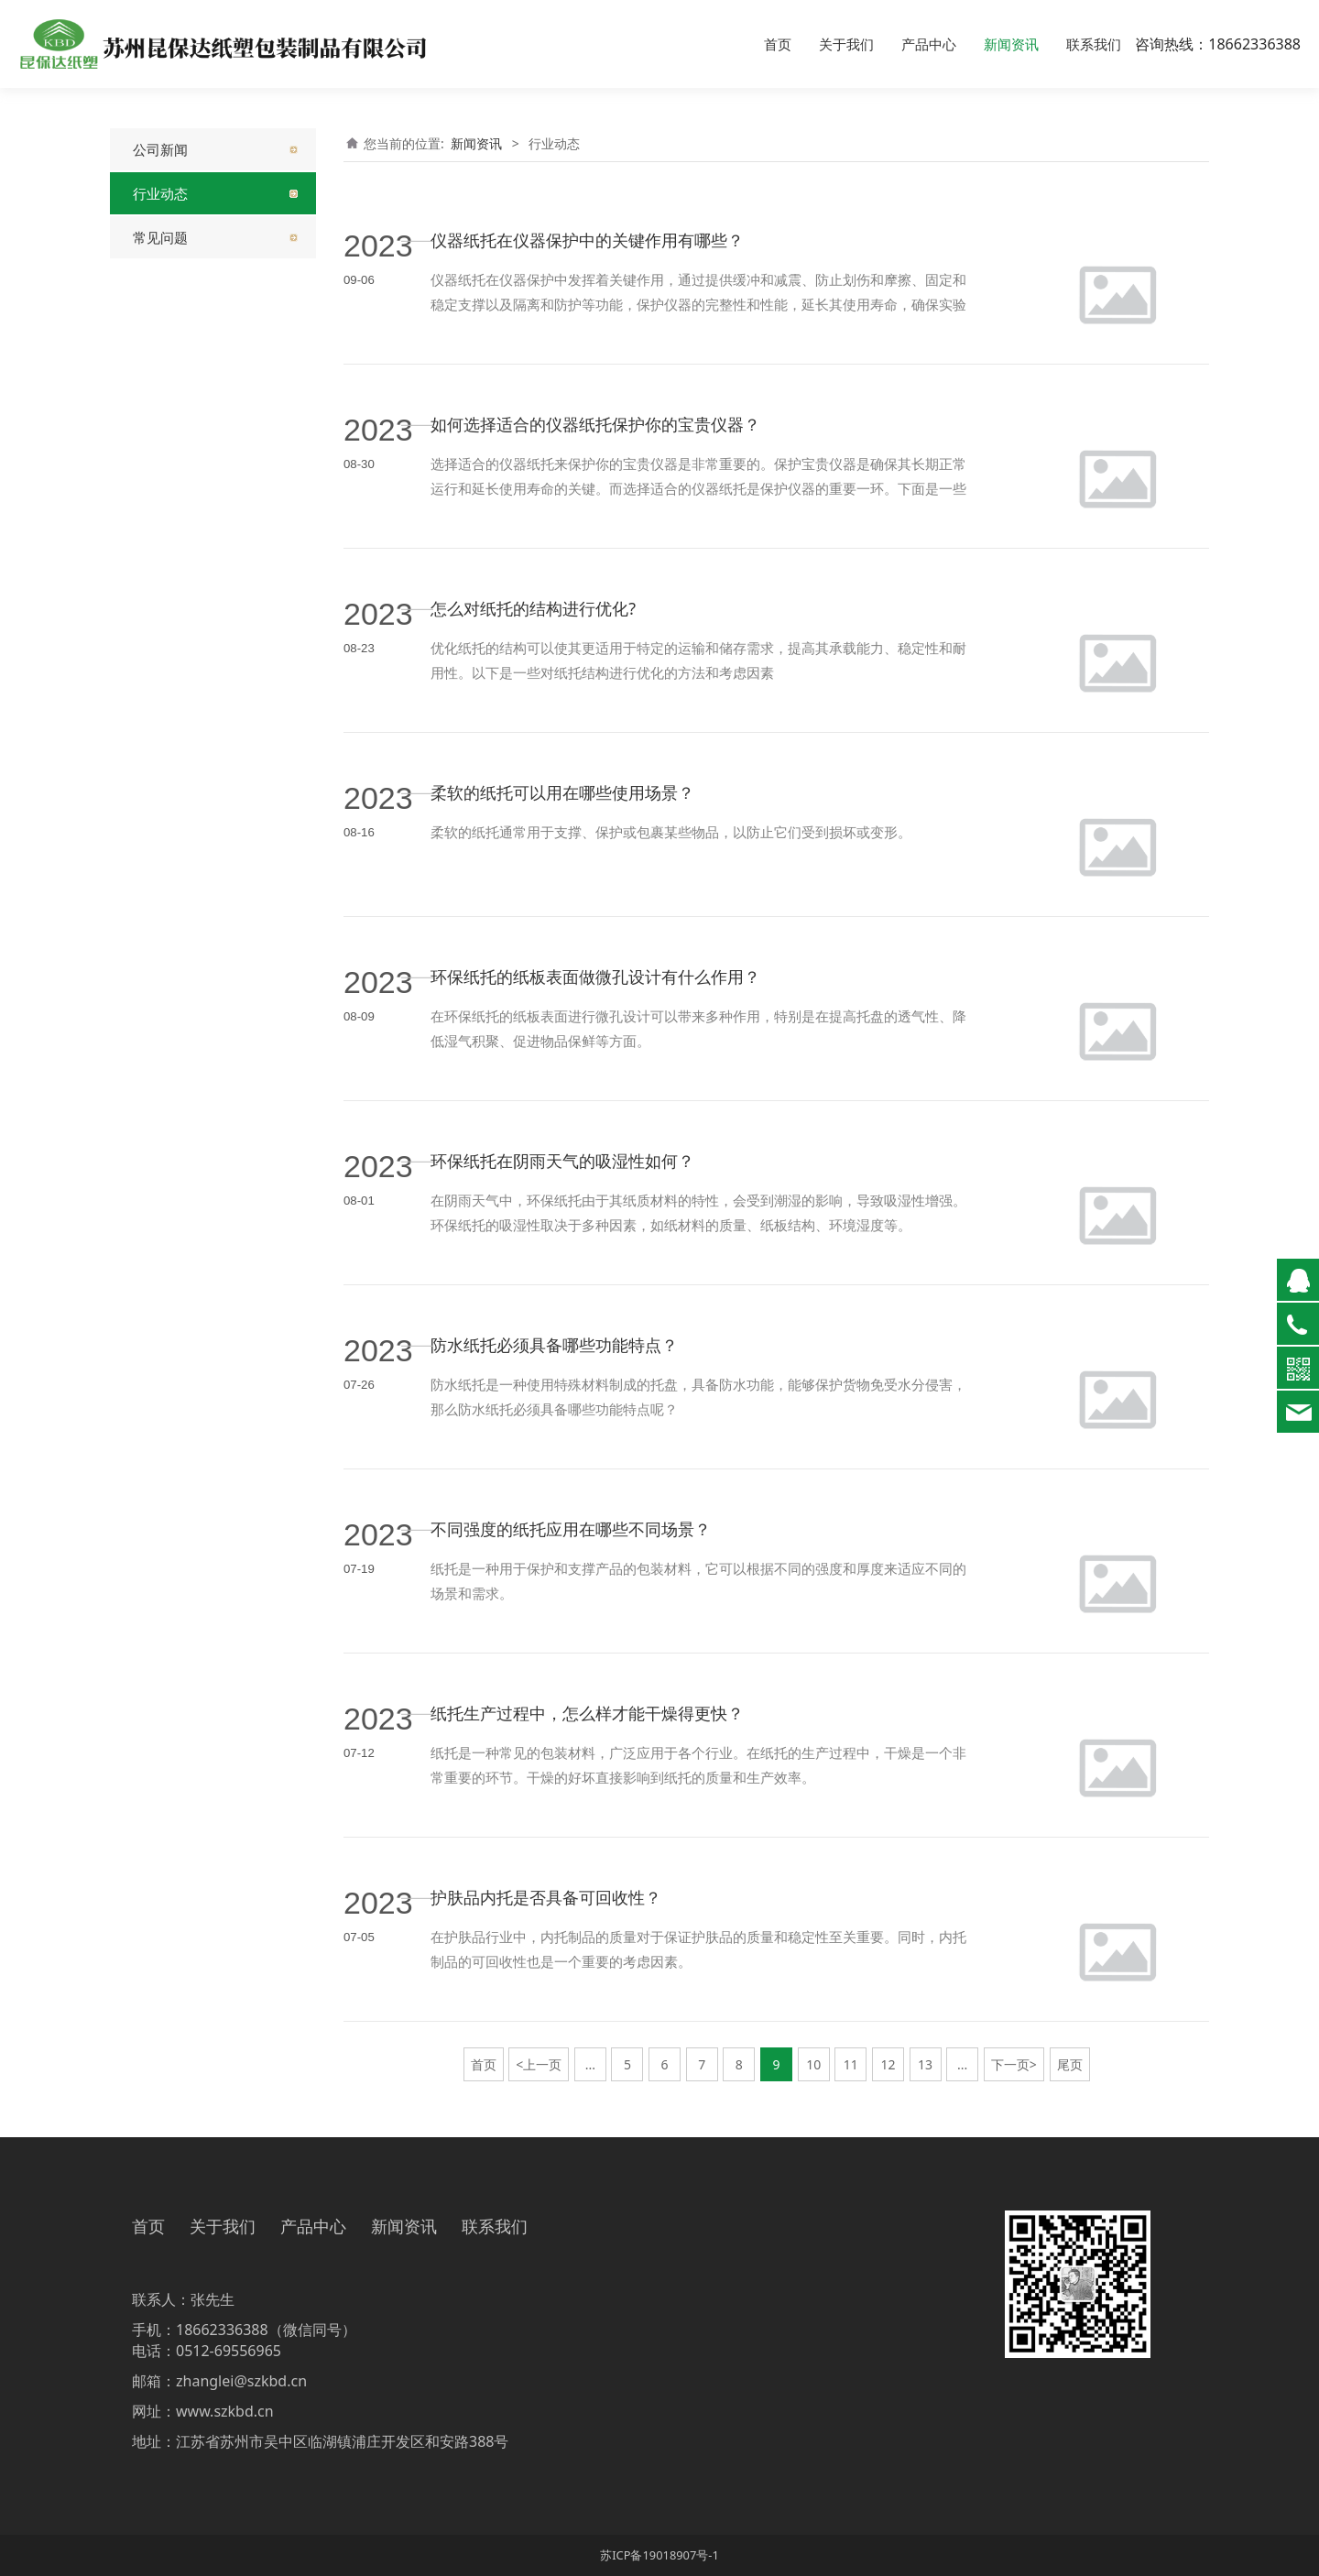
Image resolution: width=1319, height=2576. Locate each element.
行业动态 (160, 193)
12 (887, 2064)
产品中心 (928, 44)
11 (851, 2064)
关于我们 (846, 44)
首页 (777, 44)
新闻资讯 (1011, 44)
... (590, 2064)
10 (813, 2064)
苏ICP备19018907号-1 (659, 2555)
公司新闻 (160, 149)
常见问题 (160, 237)
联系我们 (1093, 44)
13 (925, 2064)
